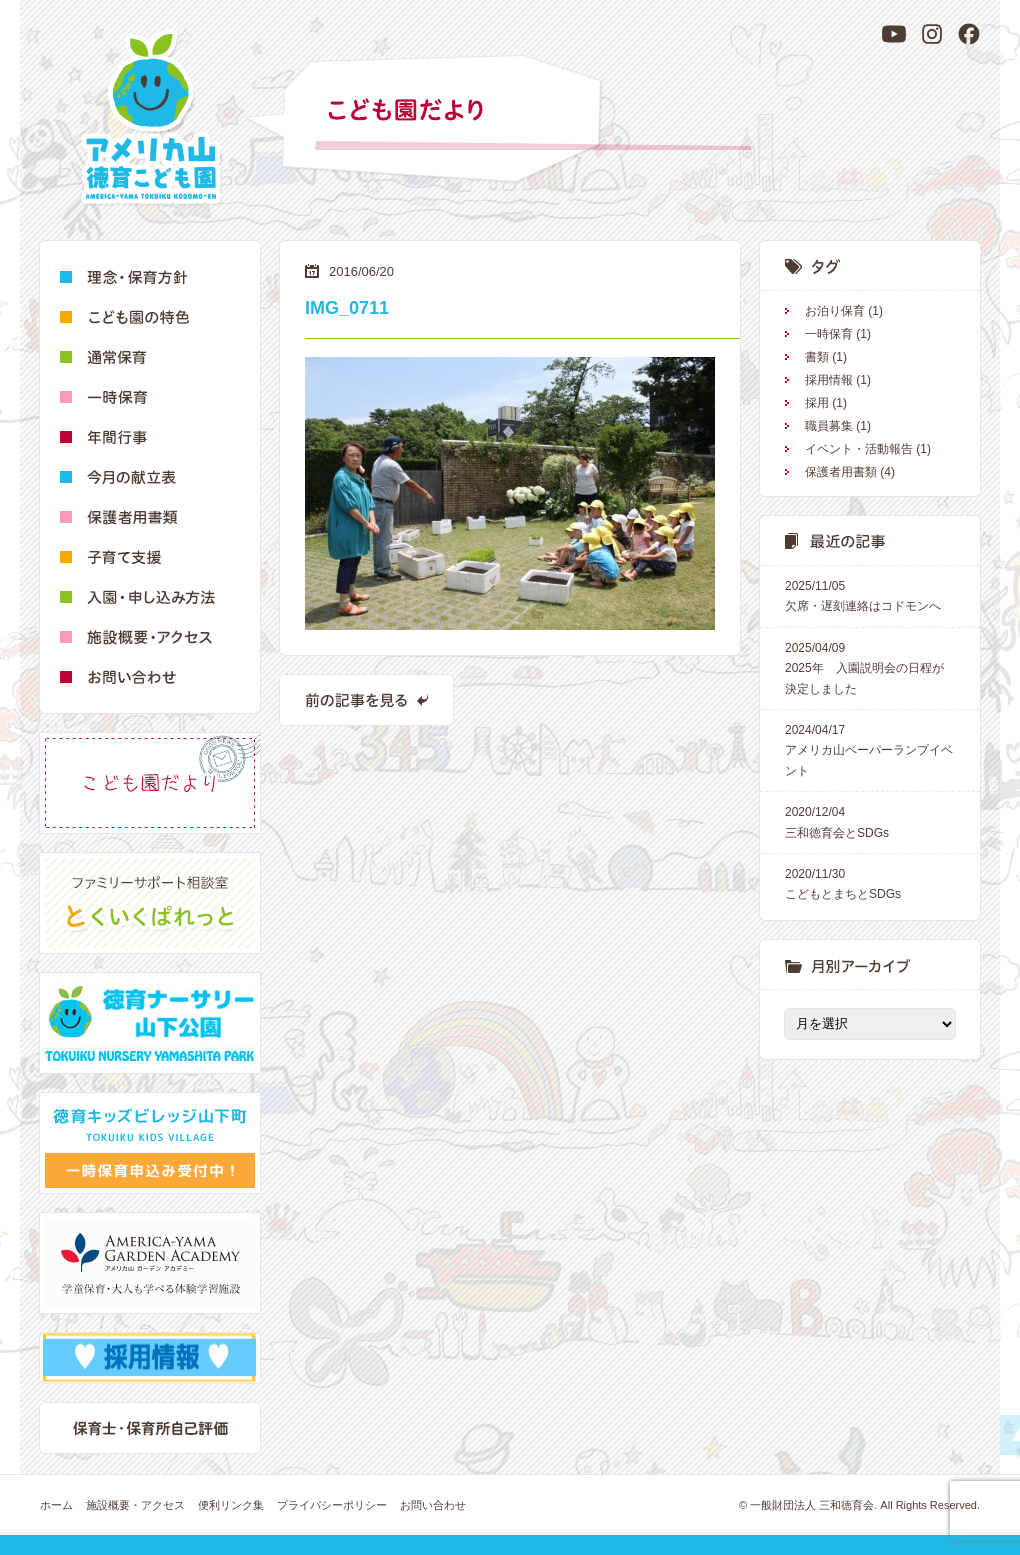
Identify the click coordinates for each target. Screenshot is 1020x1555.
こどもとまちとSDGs (870, 882)
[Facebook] (969, 34)
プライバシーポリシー (332, 1505)
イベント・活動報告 (859, 449)
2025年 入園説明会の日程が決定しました (870, 667)
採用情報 (829, 380)
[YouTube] (894, 34)
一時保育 (829, 334)
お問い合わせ (433, 1505)
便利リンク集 (231, 1505)
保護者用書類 (841, 472)
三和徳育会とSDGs (870, 820)
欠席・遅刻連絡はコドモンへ (870, 594)
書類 (817, 357)
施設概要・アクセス (135, 1505)
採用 (817, 403)
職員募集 (829, 426)
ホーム (56, 1505)
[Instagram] (932, 34)
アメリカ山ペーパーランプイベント (870, 749)
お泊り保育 (835, 311)
